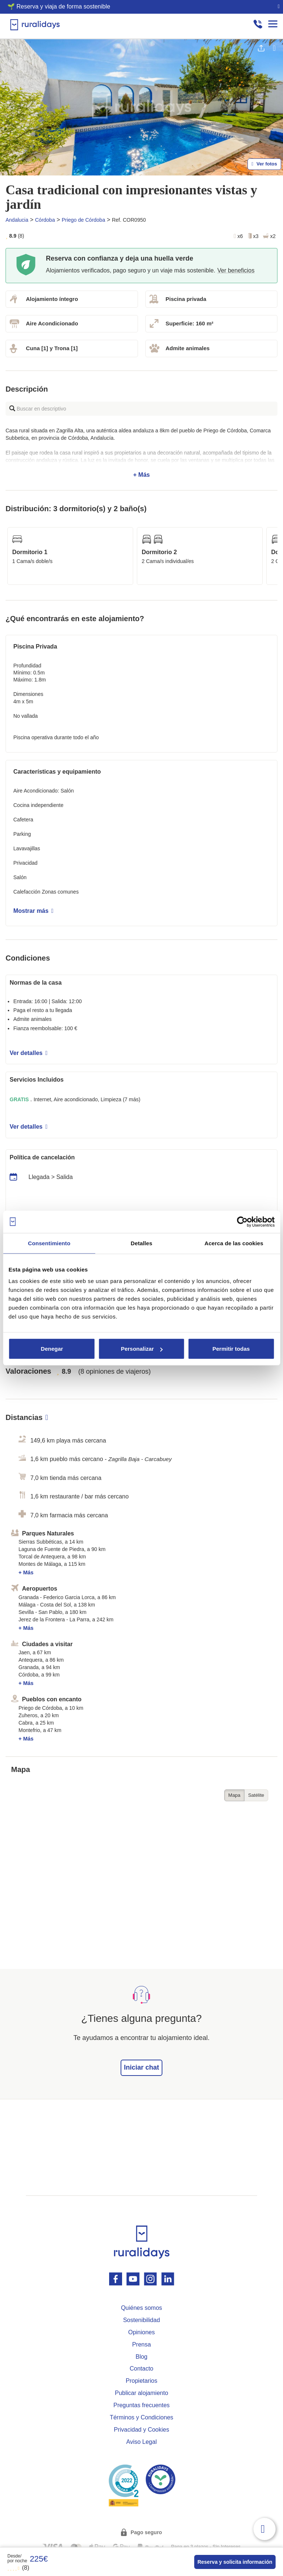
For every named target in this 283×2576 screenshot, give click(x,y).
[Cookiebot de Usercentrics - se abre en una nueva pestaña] (242, 1221)
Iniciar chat (141, 2067)
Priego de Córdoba (83, 220)
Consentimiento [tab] (49, 1243)
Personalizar (142, 1349)
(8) (18, 2568)
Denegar (52, 1349)
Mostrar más (33, 911)
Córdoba (45, 220)
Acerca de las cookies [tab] (234, 1243)
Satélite (256, 1795)
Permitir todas (231, 1349)
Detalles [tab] (141, 1243)
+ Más (141, 453)
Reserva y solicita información (235, 2562)
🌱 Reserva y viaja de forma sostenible (58, 6)
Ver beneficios (236, 270)
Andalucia (17, 220)
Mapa (234, 1795)
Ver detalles (28, 1053)
